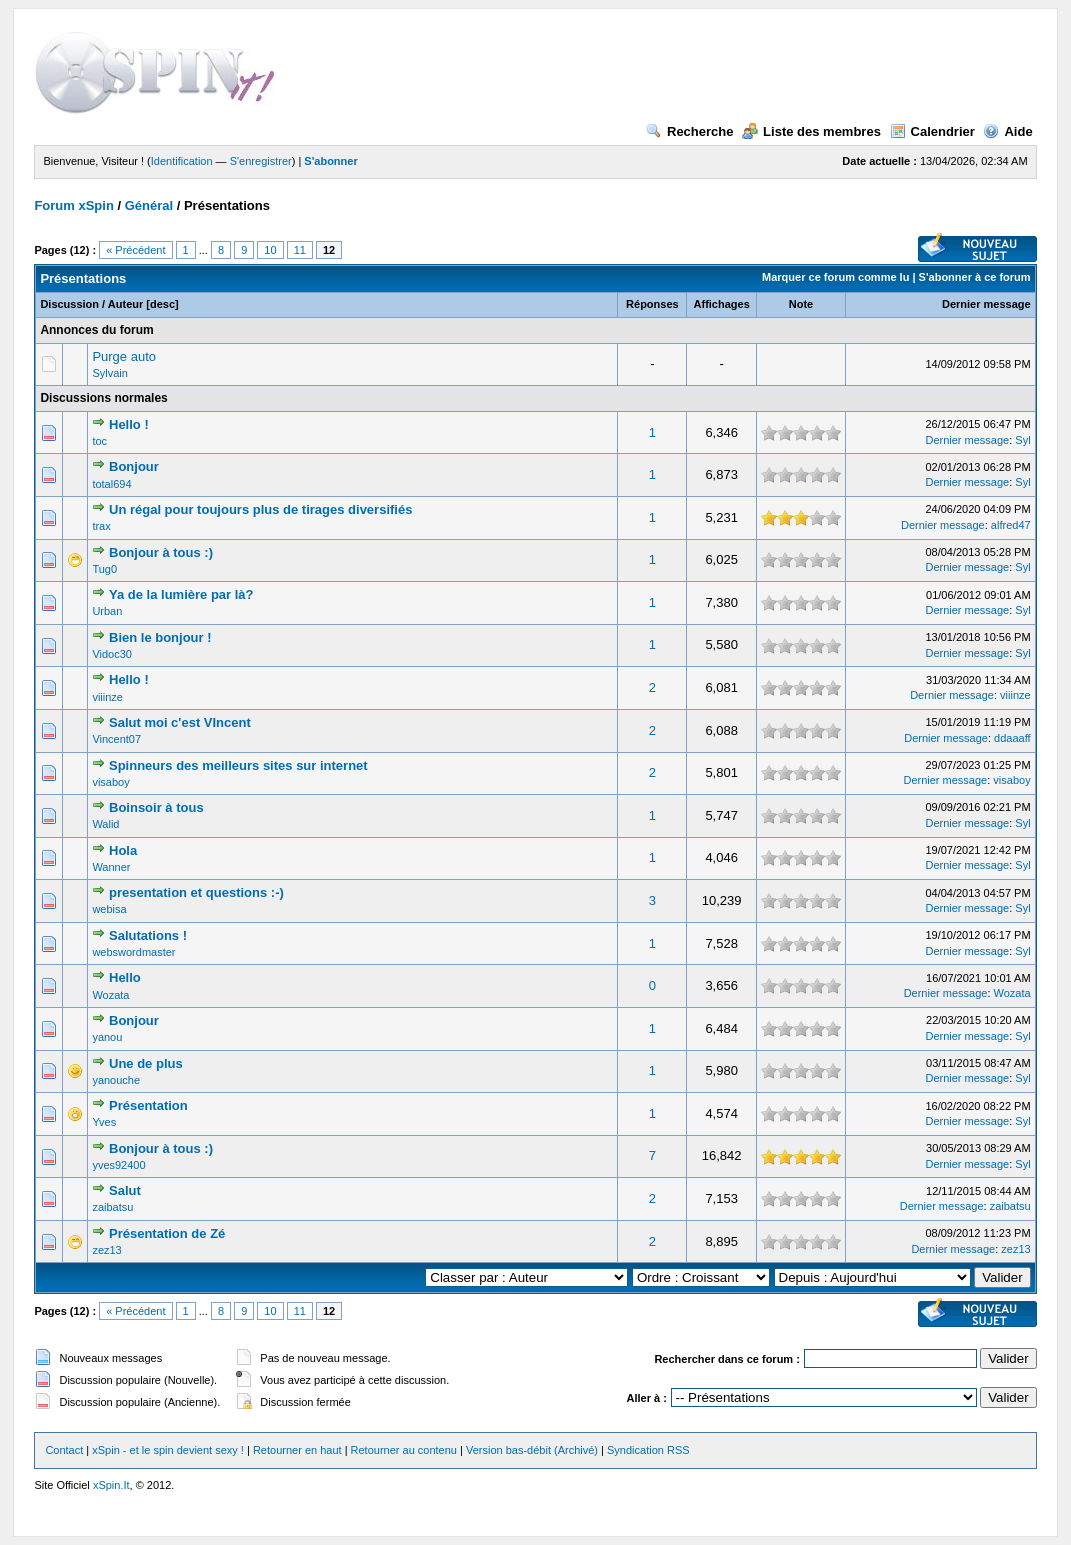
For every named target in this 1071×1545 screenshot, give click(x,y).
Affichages (722, 304)
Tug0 (104, 569)
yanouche (116, 1080)
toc (99, 441)
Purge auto (124, 356)
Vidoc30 (112, 654)
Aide (1007, 131)
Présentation (148, 1105)
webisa (109, 909)
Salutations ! (148, 935)
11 (300, 250)
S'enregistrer (261, 161)
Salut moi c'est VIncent (180, 722)
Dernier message (986, 304)
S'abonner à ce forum (975, 277)
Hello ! (129, 424)
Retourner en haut (297, 1450)
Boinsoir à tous (156, 807)
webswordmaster (133, 952)
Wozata (110, 995)
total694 (111, 484)
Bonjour (134, 466)
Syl (1022, 440)
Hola (123, 850)
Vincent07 (116, 739)
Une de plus (146, 1063)
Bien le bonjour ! (160, 637)
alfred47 (1011, 525)
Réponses (652, 304)
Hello (125, 977)
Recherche (689, 131)
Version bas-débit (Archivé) (532, 1450)
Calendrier (932, 131)
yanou (107, 1037)
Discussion (69, 304)
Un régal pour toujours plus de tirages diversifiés (260, 509)
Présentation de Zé (167, 1233)
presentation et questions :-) (196, 892)
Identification (182, 161)
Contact (64, 1450)
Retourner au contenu (404, 1450)
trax (101, 526)
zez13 (106, 1250)
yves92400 (118, 1165)
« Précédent (135, 250)
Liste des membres (811, 131)
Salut (125, 1190)
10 (270, 250)
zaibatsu (112, 1207)
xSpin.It (111, 1485)
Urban (107, 611)
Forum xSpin (73, 205)
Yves (104, 1122)
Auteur (125, 304)
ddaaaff (1012, 738)
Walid (105, 824)
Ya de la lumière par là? (181, 594)
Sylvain (109, 373)
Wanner (111, 867)
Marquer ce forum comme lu (835, 277)
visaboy (110, 782)
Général (149, 205)
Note (801, 304)
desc (162, 304)
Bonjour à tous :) (161, 552)
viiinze (107, 697)
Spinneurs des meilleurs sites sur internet (238, 765)
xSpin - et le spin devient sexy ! (168, 1450)
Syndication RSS (648, 1450)
